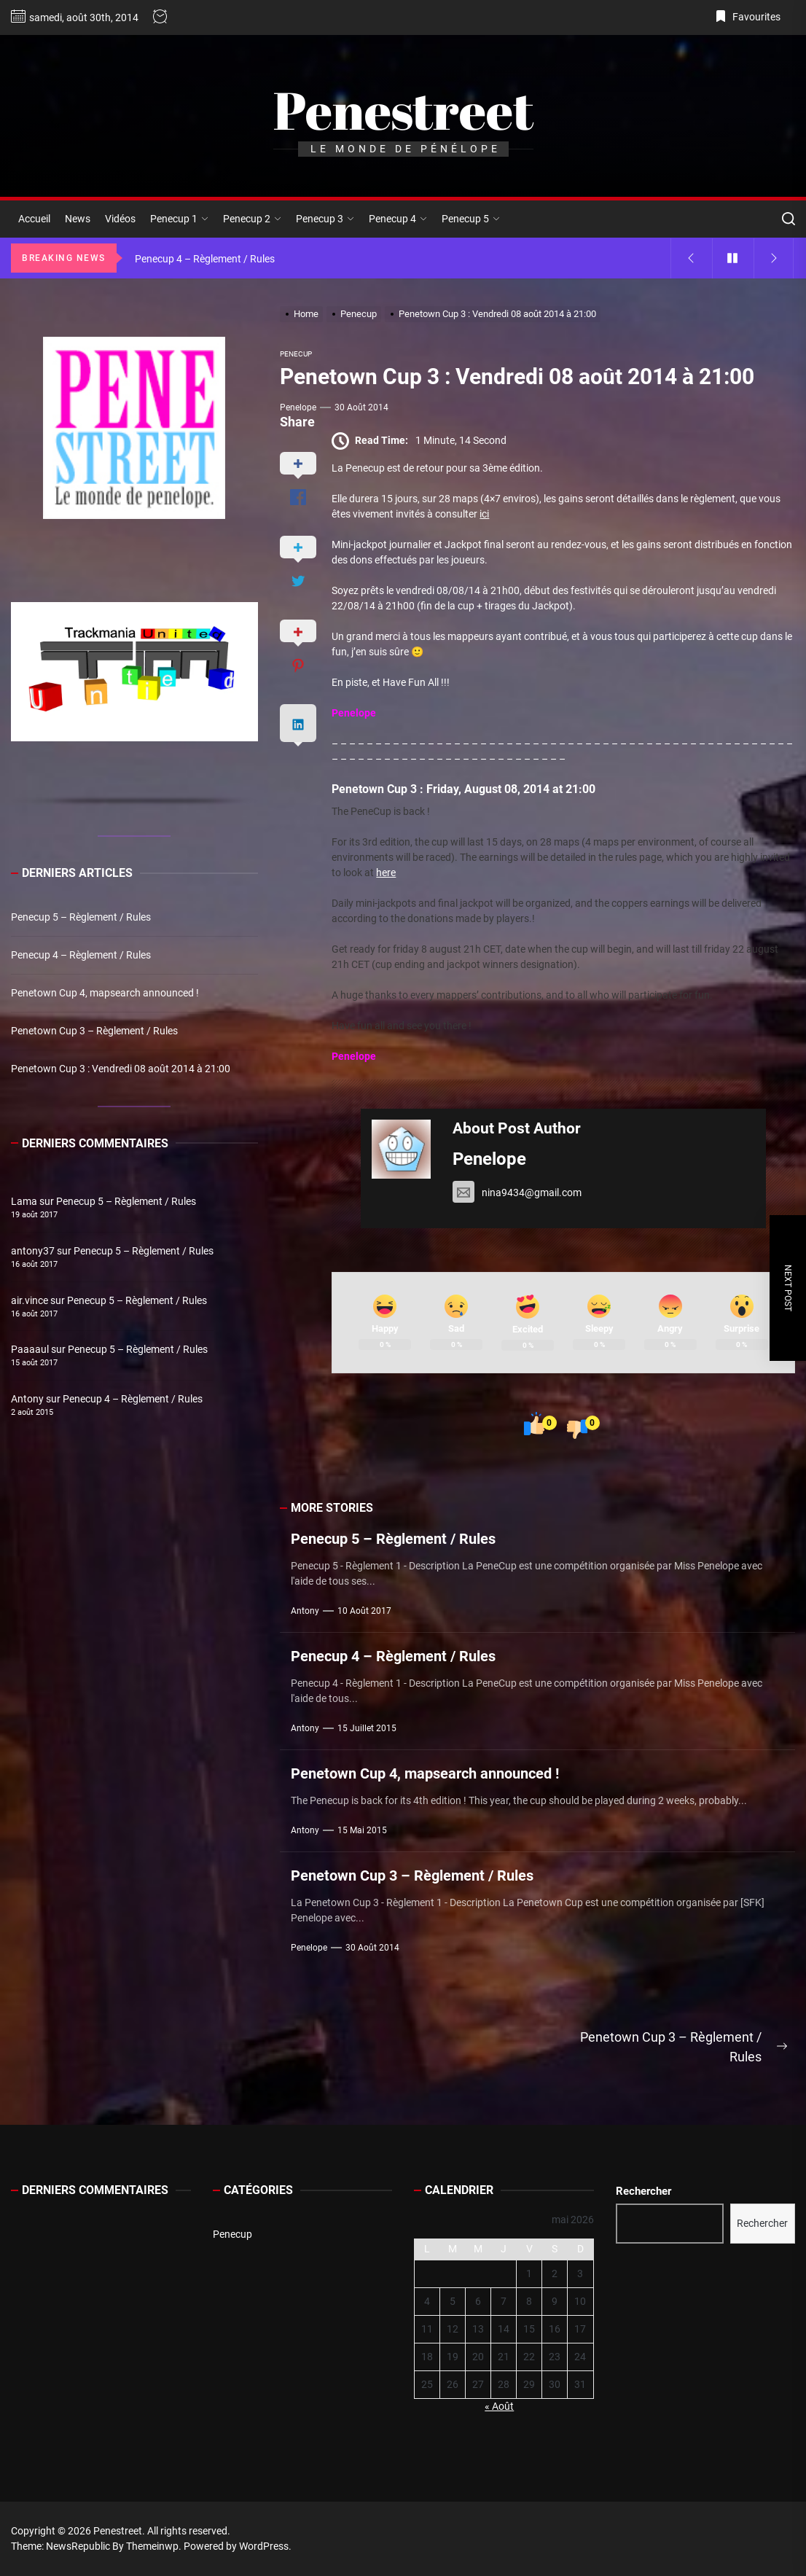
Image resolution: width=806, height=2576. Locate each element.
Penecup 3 (325, 219)
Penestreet (403, 109)
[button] (33, 672)
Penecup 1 (179, 219)
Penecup (232, 2234)
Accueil (34, 219)
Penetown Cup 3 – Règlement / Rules (412, 1875)
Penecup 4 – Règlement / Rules (393, 1656)
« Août (499, 2406)
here (386, 872)
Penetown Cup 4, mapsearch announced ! (425, 1773)
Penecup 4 (398, 219)
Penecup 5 (471, 219)
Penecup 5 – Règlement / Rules (393, 1538)
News (77, 219)
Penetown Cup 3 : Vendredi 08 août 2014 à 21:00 (120, 1068)
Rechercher (643, 2191)
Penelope (298, 407)
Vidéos (120, 219)
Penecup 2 (252, 219)
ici (484, 514)
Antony (305, 1611)
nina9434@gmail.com (517, 1192)
